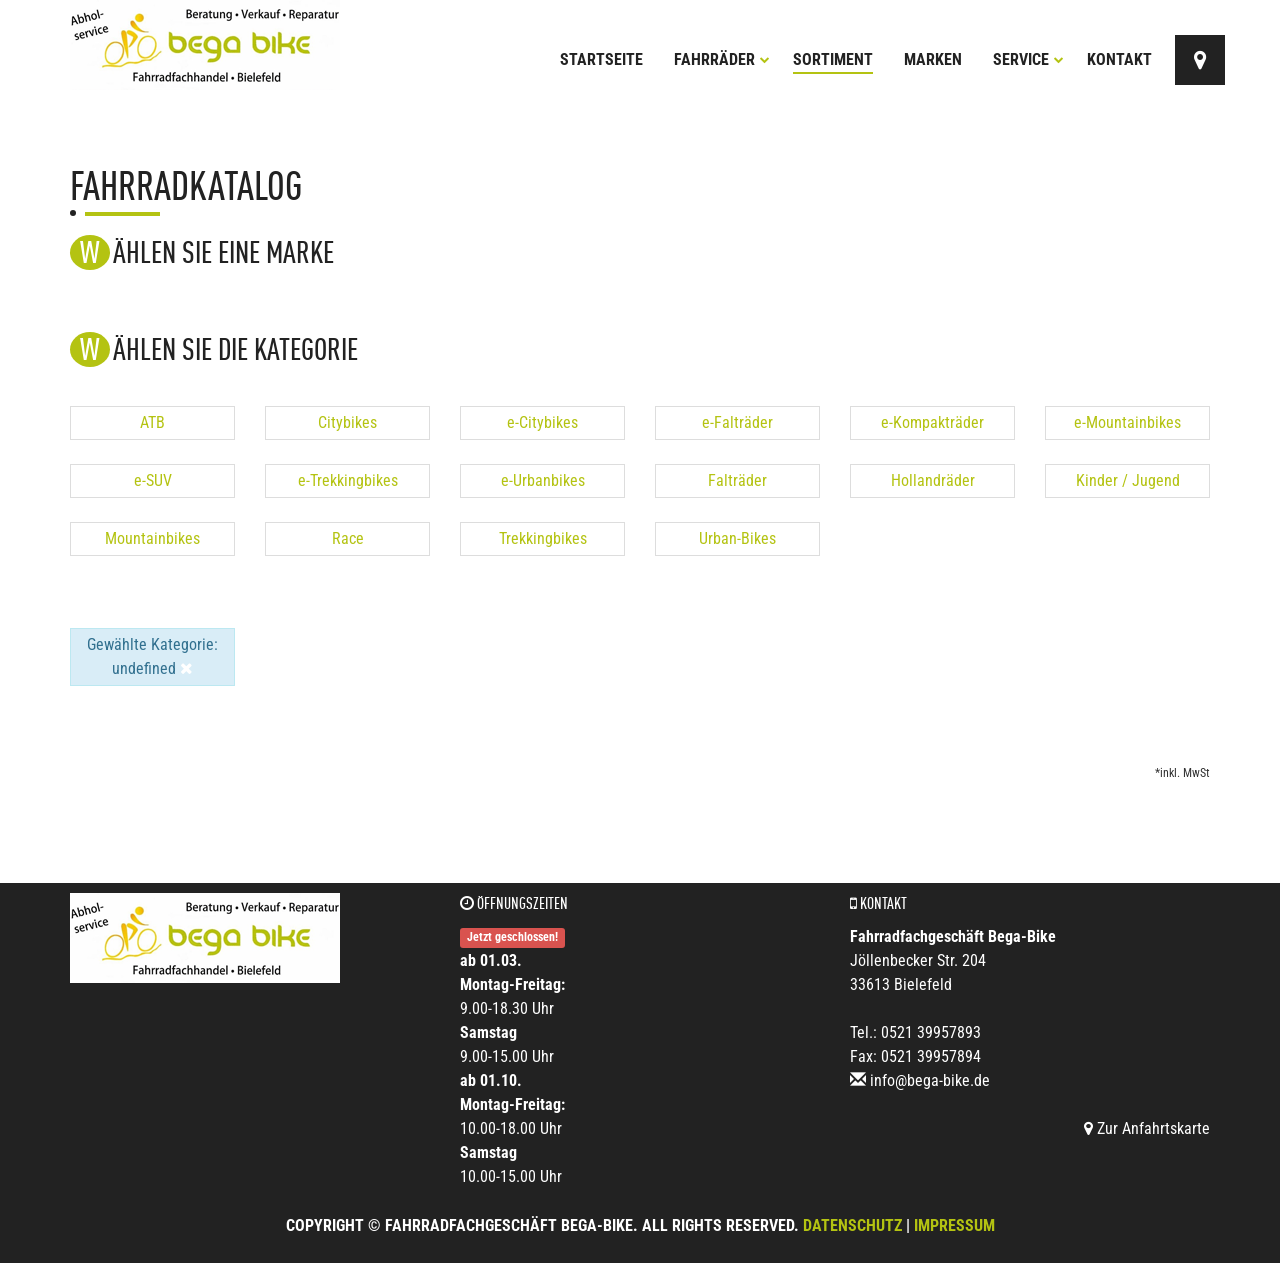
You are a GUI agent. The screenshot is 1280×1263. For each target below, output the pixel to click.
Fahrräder (722, 59)
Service (1028, 59)
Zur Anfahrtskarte (1147, 1128)
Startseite (601, 59)
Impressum (954, 1225)
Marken (933, 59)
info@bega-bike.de (930, 1080)
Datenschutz (852, 1225)
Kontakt (1119, 59)
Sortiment (833, 59)
